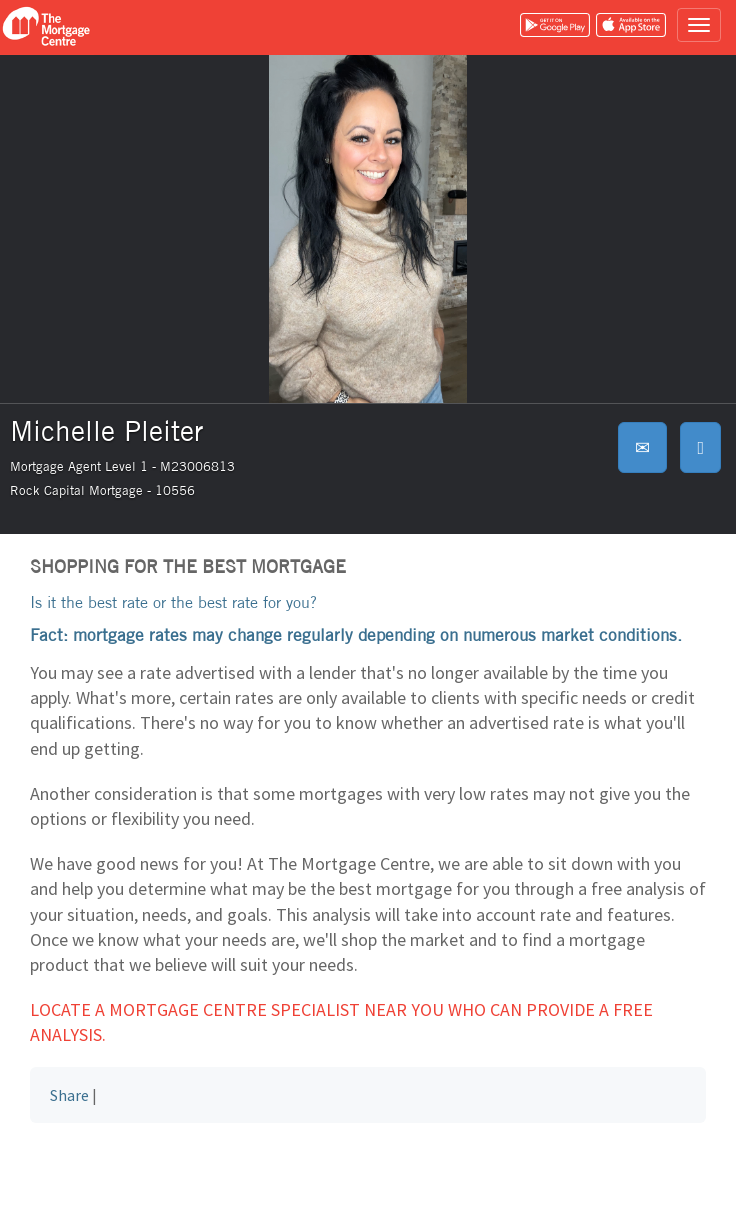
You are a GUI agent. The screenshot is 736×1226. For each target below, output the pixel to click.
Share (69, 1095)
